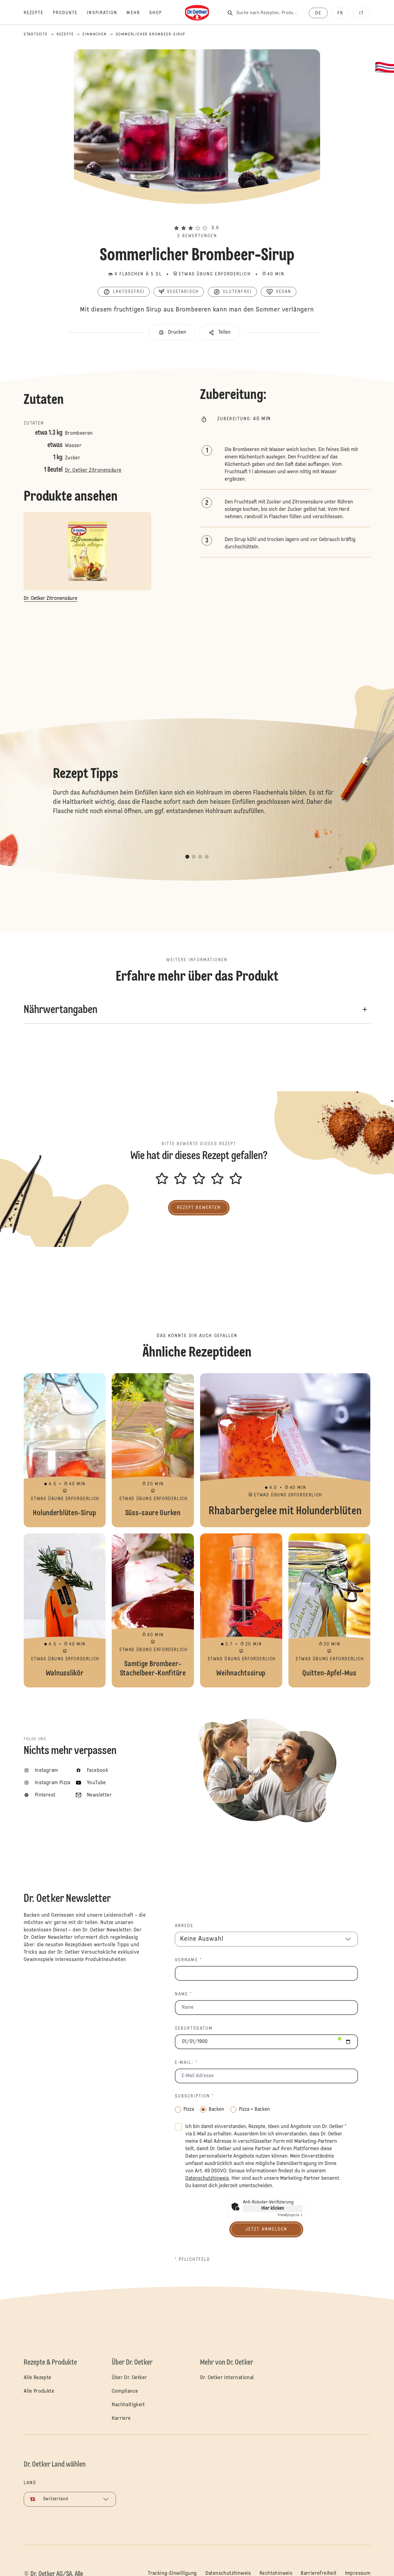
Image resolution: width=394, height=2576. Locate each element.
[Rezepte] (38, 13)
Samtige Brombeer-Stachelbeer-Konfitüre (153, 1610)
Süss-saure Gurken (153, 1450)
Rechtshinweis (275, 2573)
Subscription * (194, 2096)
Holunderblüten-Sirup (65, 1450)
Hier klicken (272, 2208)
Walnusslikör (65, 1610)
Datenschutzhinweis (228, 2573)
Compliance (125, 2391)
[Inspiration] (107, 13)
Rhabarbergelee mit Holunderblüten (285, 1450)
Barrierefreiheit (318, 2573)
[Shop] (160, 13)
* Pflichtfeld (192, 2259)
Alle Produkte (39, 2391)
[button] (197, 217)
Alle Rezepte (37, 2377)
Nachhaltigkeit (128, 2405)
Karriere (121, 2418)
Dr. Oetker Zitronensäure (93, 470)
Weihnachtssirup (241, 1610)
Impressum (358, 2573)
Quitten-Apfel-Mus (329, 1610)
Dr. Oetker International (227, 2377)
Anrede (184, 1926)
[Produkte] (70, 13)
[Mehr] (138, 13)
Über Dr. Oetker (129, 2377)
